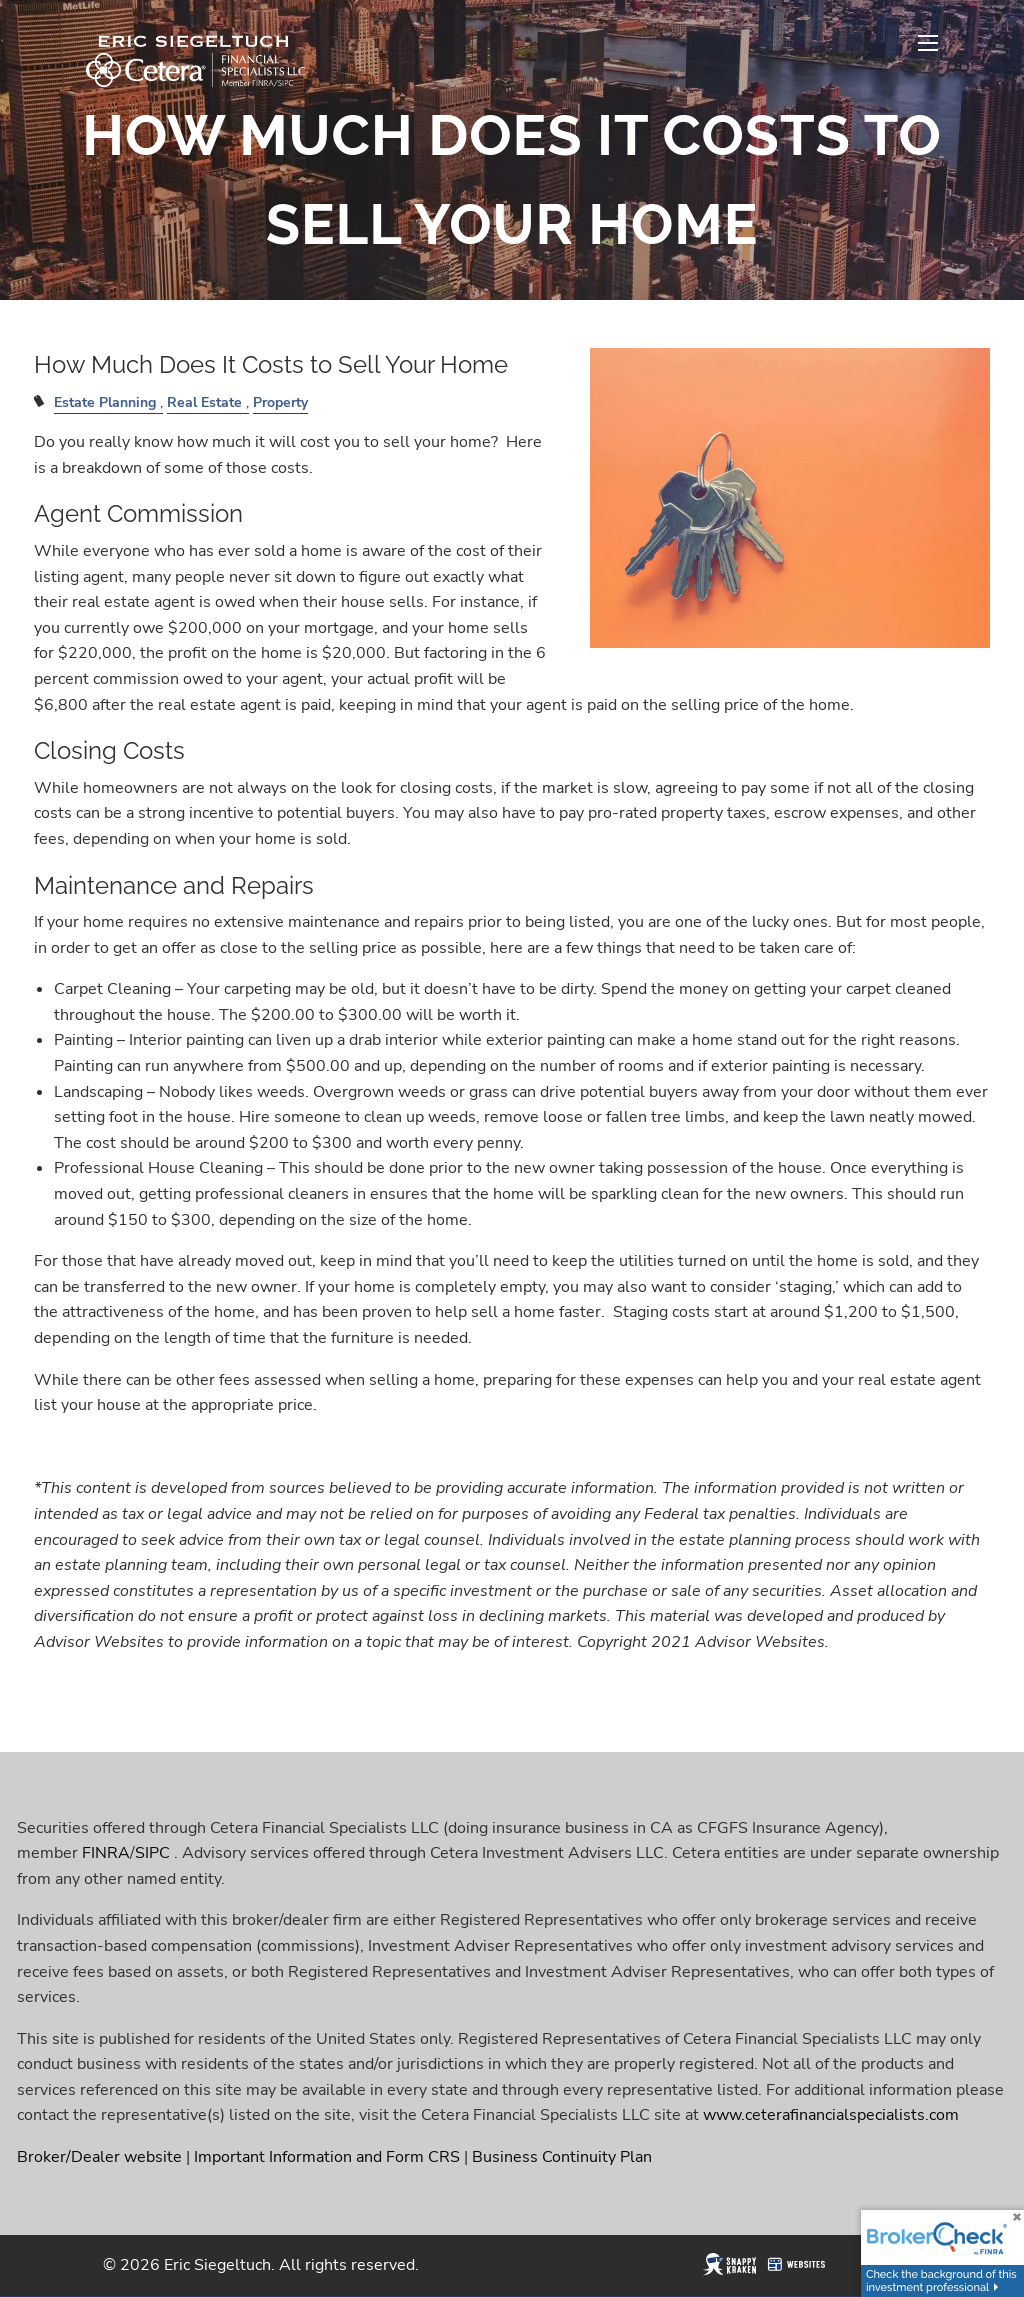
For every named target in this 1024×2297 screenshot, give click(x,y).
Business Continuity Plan (562, 2157)
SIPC (152, 1853)
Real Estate (204, 402)
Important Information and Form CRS (327, 2157)
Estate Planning (105, 402)
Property (280, 402)
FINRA (106, 1853)
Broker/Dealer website (99, 2157)
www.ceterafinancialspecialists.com (831, 2116)
